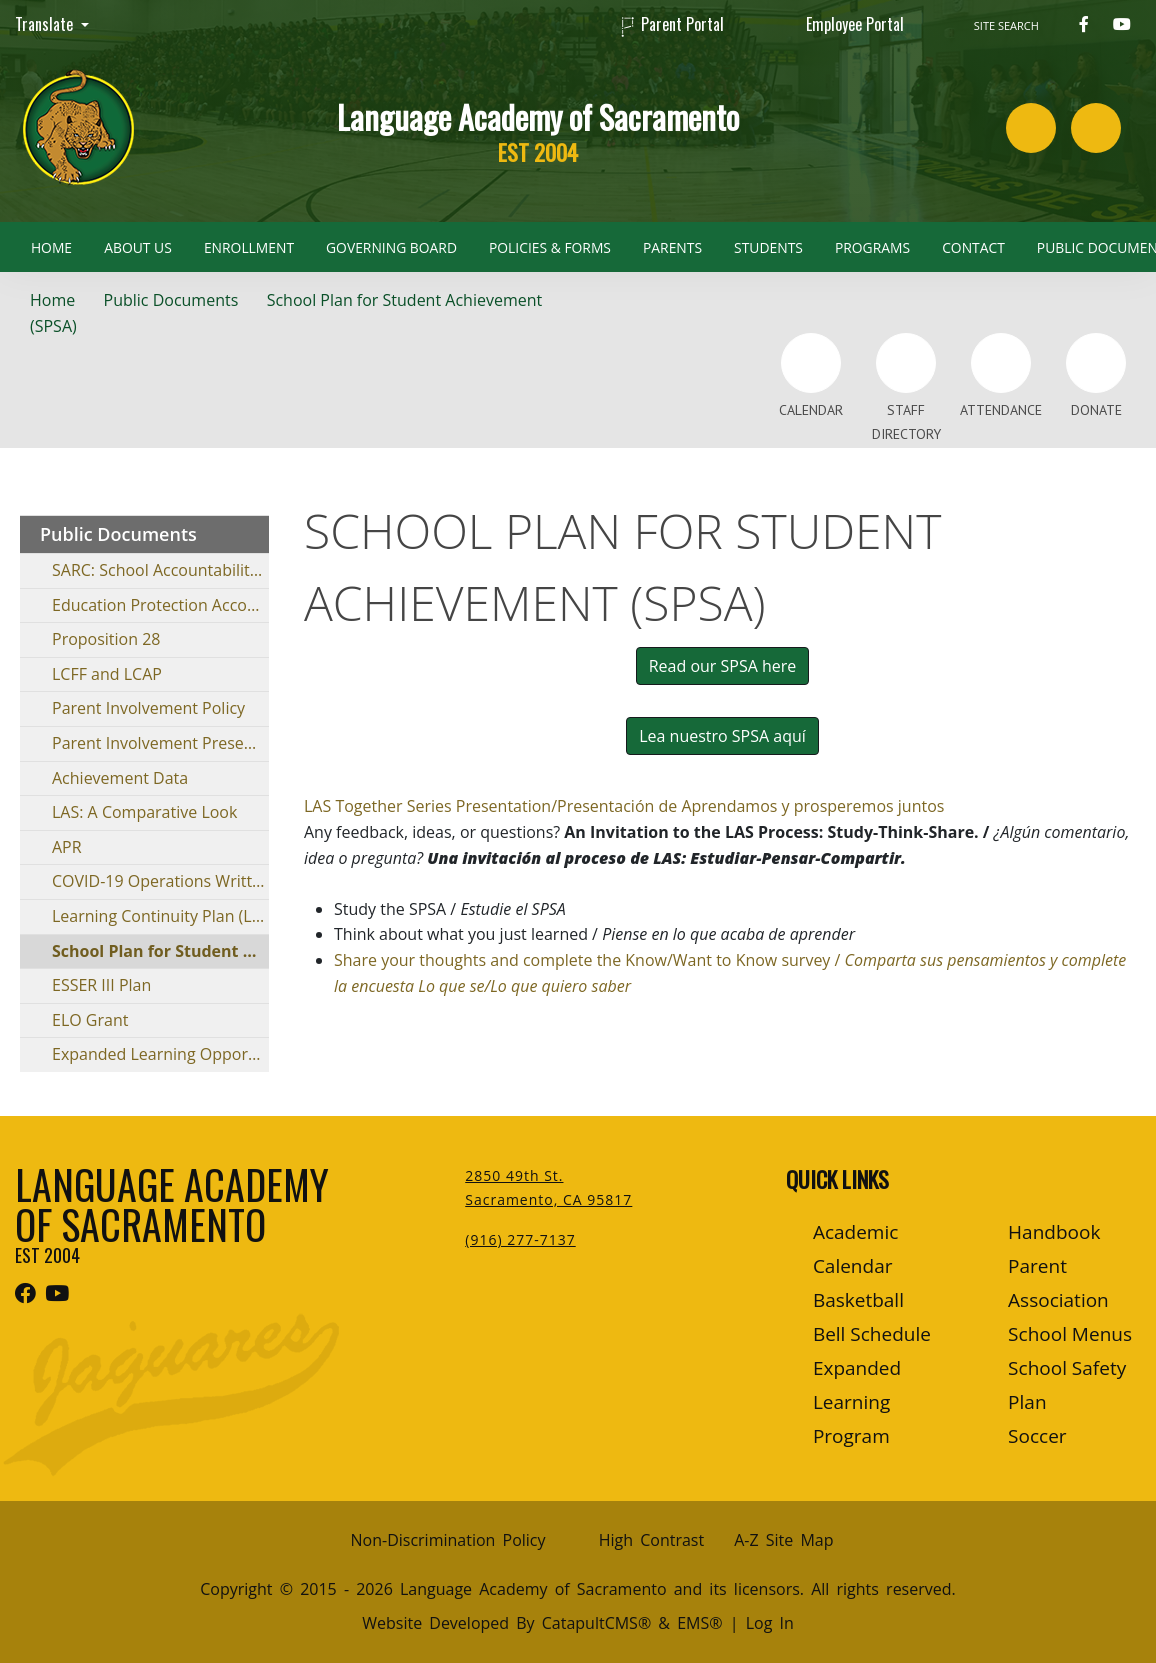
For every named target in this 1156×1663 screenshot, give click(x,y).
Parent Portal (682, 24)
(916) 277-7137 (520, 1239)
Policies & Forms (550, 247)
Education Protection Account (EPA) (160, 605)
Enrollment (249, 247)
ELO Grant (90, 1020)
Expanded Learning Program (857, 1402)
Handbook (1054, 1232)
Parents (672, 247)
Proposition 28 (106, 639)
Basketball (858, 1300)
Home (51, 247)
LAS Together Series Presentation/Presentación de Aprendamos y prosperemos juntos (624, 806)
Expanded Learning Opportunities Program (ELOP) (160, 1054)
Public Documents (171, 300)
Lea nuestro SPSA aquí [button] (722, 736)
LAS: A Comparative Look (144, 812)
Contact (973, 247)
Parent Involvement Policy (148, 708)
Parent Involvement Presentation (160, 743)
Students (768, 247)
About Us (138, 247)
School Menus (1070, 1334)
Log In (770, 1623)
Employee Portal (855, 24)
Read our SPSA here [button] (723, 666)
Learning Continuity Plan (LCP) (160, 916)
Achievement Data (120, 778)
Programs (872, 247)
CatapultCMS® (596, 1623)
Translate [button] (46, 24)
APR (67, 847)
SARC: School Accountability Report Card (160, 570)
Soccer (1037, 1436)
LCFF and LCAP (107, 674)
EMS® (699, 1623)
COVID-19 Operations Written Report (160, 881)
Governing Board (391, 247)
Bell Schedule (872, 1334)
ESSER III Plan (101, 985)
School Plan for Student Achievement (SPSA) (160, 951)
